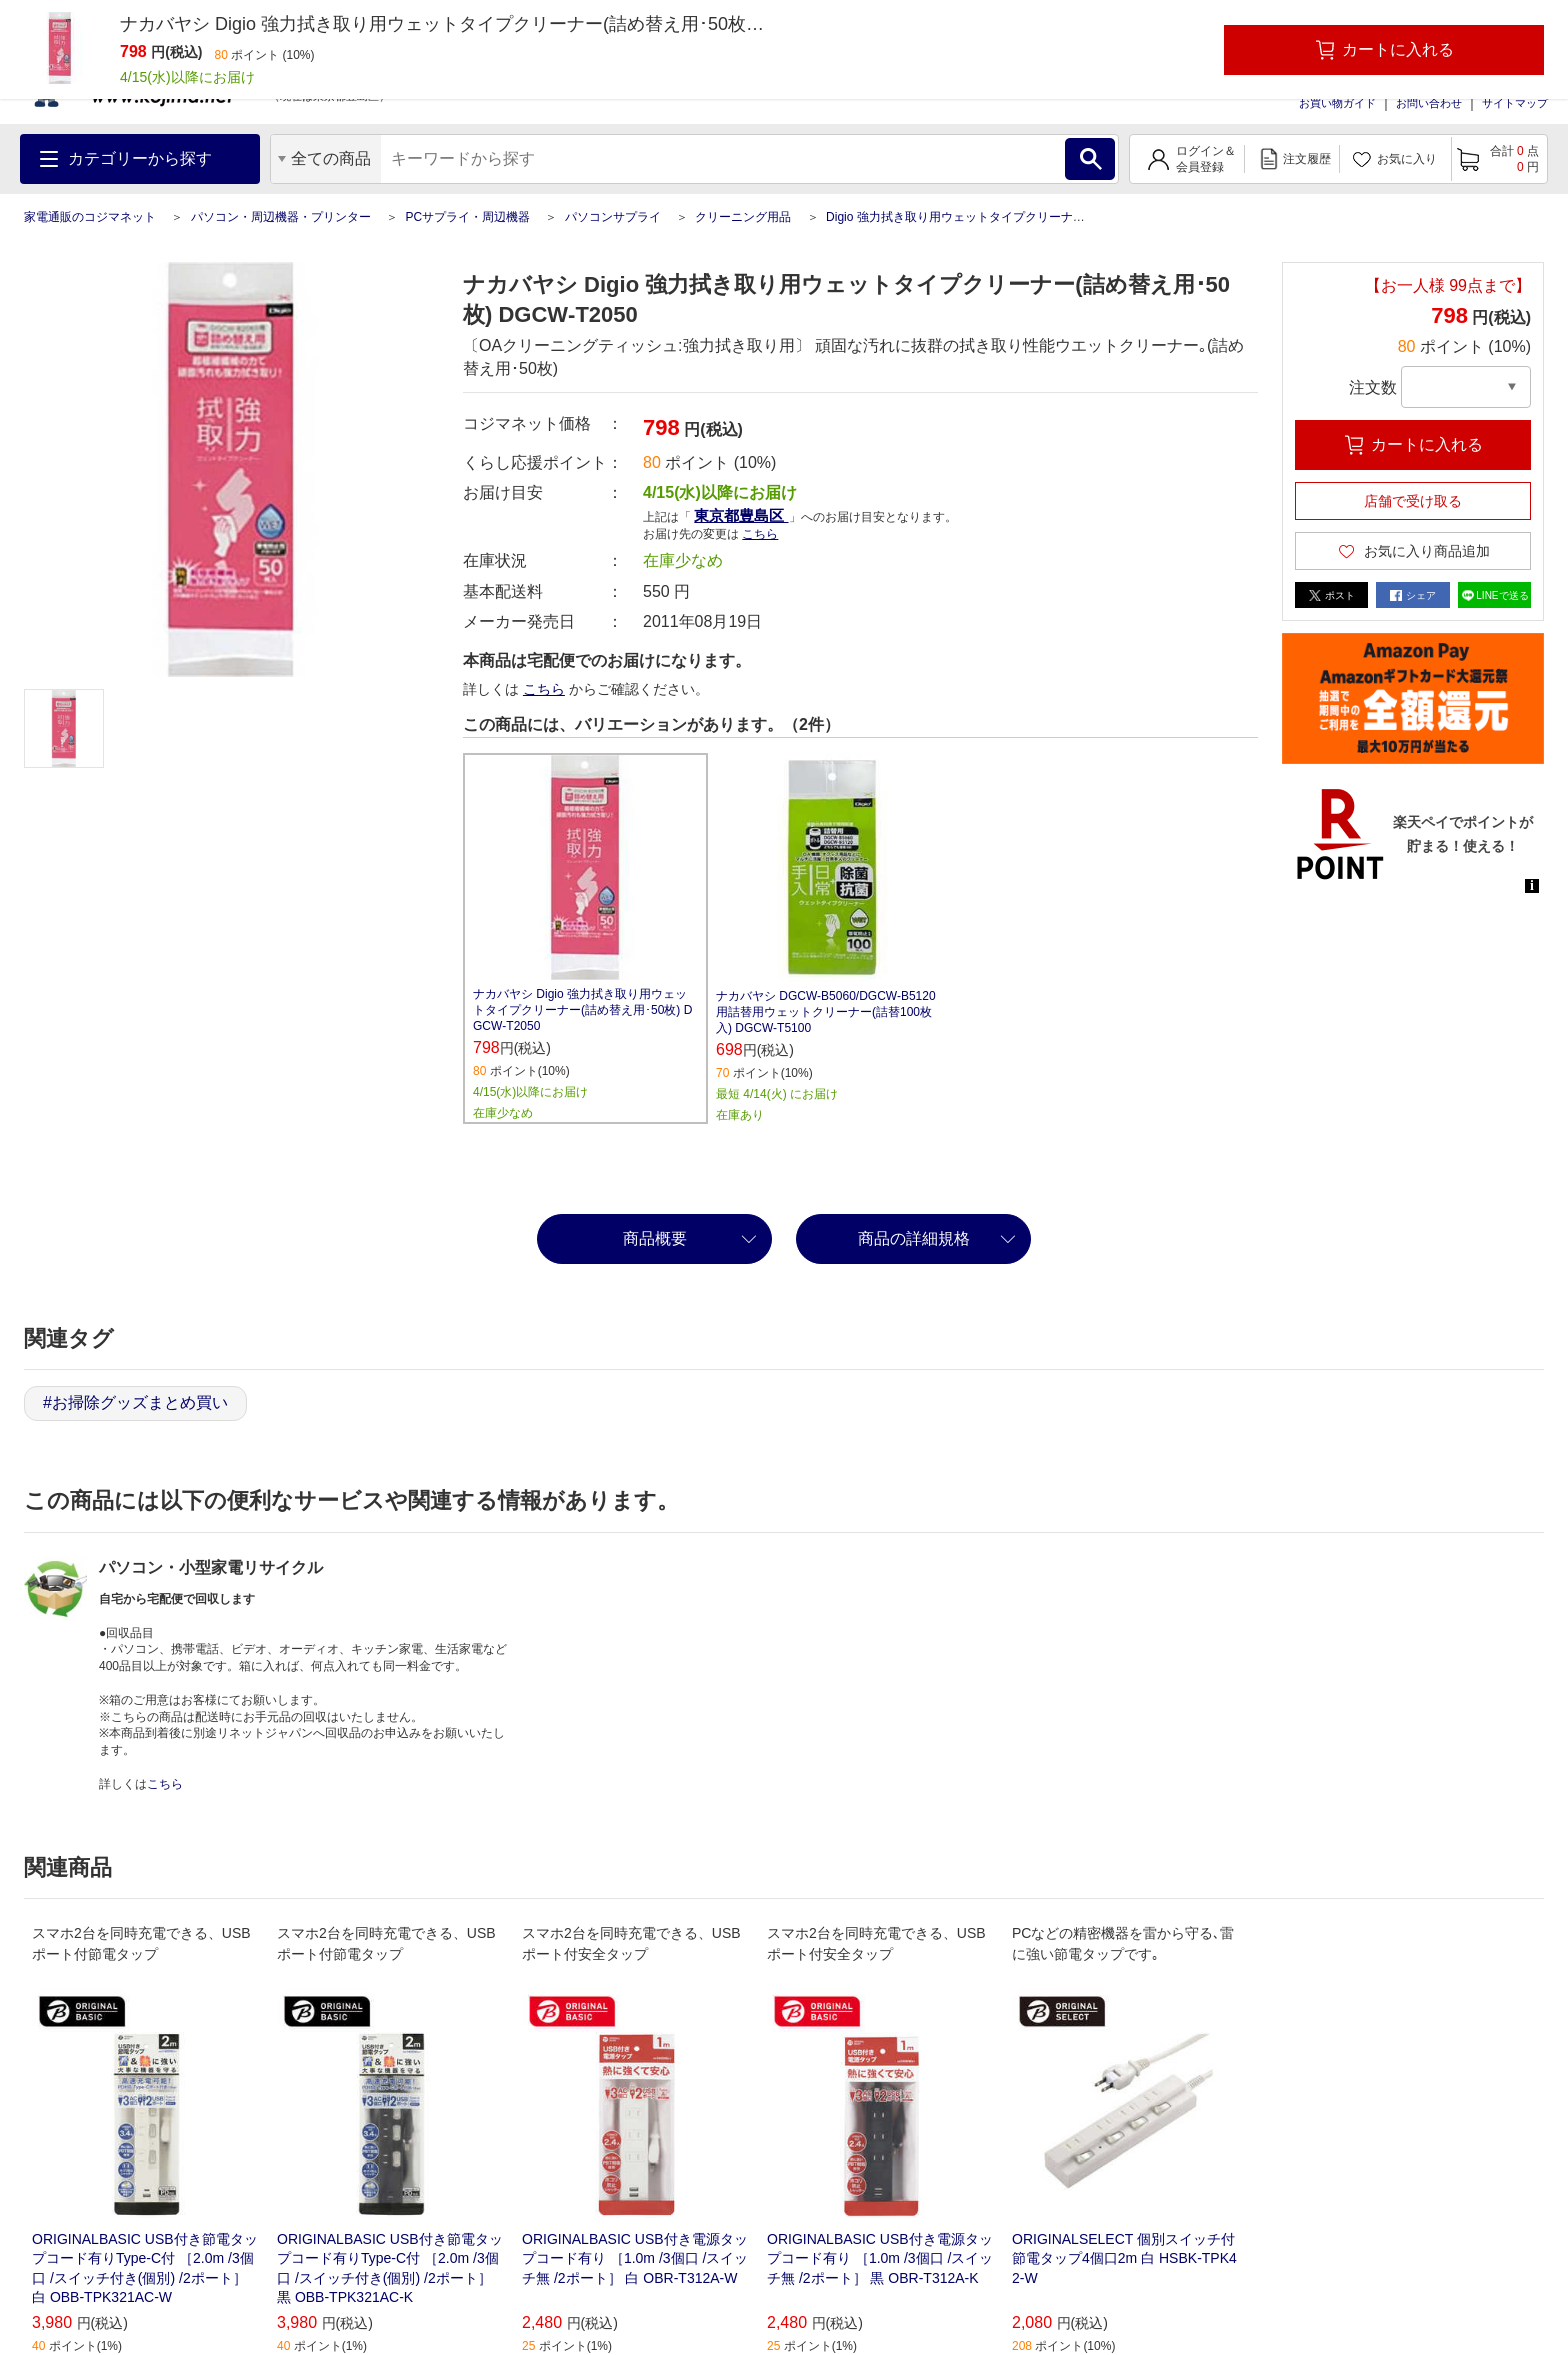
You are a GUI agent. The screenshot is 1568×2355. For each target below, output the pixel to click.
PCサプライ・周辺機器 (467, 217)
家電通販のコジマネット (90, 217)
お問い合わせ (1429, 103)
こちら (760, 534)
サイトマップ (1515, 103)
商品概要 (655, 1238)
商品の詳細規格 (914, 1238)
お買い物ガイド (1337, 103)
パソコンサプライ (613, 217)
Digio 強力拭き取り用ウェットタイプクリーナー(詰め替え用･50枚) (1005, 217)
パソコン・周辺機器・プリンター (281, 217)
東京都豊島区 (741, 515)
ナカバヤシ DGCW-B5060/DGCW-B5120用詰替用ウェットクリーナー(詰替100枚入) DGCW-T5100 (826, 1012)
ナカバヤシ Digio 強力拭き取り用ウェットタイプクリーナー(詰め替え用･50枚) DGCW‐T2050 (582, 1010)
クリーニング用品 (743, 217)
